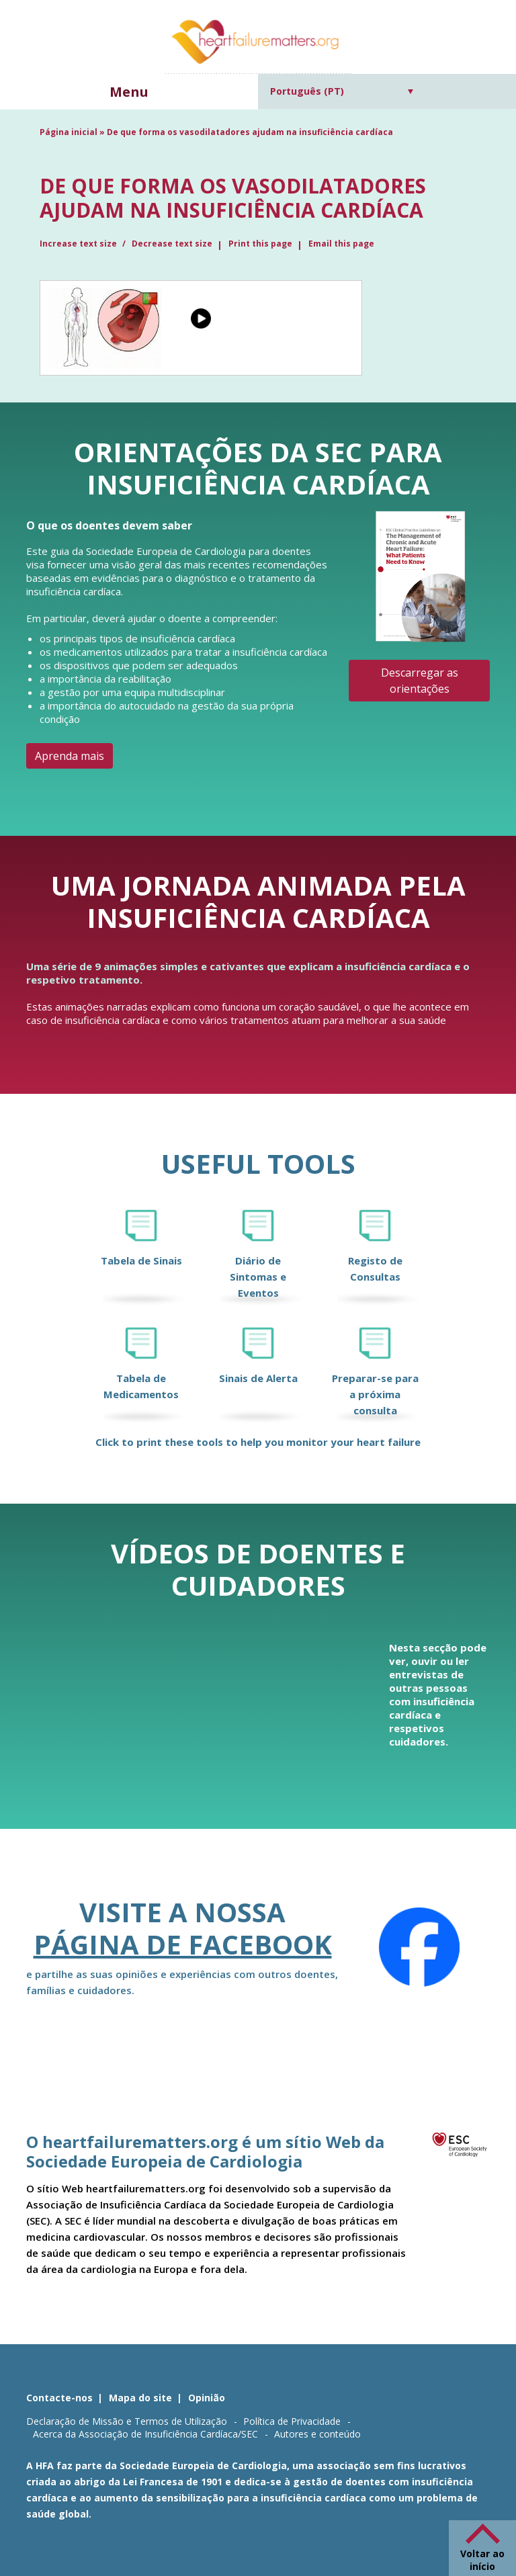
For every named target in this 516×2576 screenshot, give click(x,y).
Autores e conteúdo (317, 2434)
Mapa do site (140, 2397)
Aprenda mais (69, 755)
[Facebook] (419, 1947)
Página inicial (68, 132)
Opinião (206, 2397)
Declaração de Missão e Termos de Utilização (126, 2421)
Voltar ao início (482, 2560)
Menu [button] (129, 92)
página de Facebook (183, 1944)
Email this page (341, 243)
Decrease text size (172, 243)
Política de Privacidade (292, 2421)
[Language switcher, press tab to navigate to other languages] (341, 91)
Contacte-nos (59, 2397)
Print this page (260, 243)
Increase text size (79, 243)
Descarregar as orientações (419, 680)
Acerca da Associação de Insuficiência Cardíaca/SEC (145, 2434)
